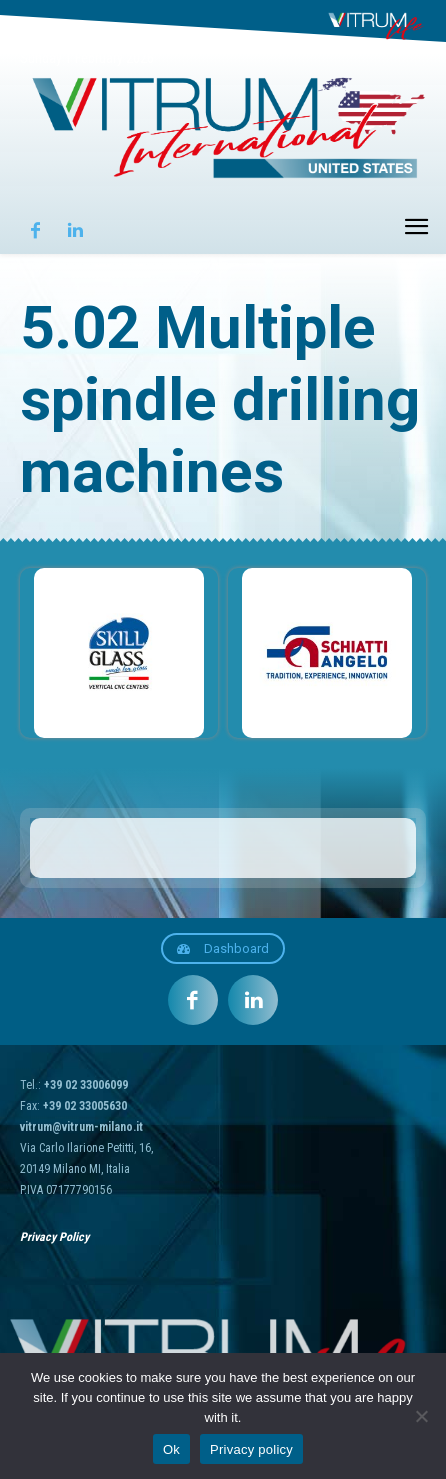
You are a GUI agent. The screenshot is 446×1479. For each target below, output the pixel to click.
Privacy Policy (54, 1237)
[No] (421, 1416)
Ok (171, 1449)
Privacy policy (251, 1449)
